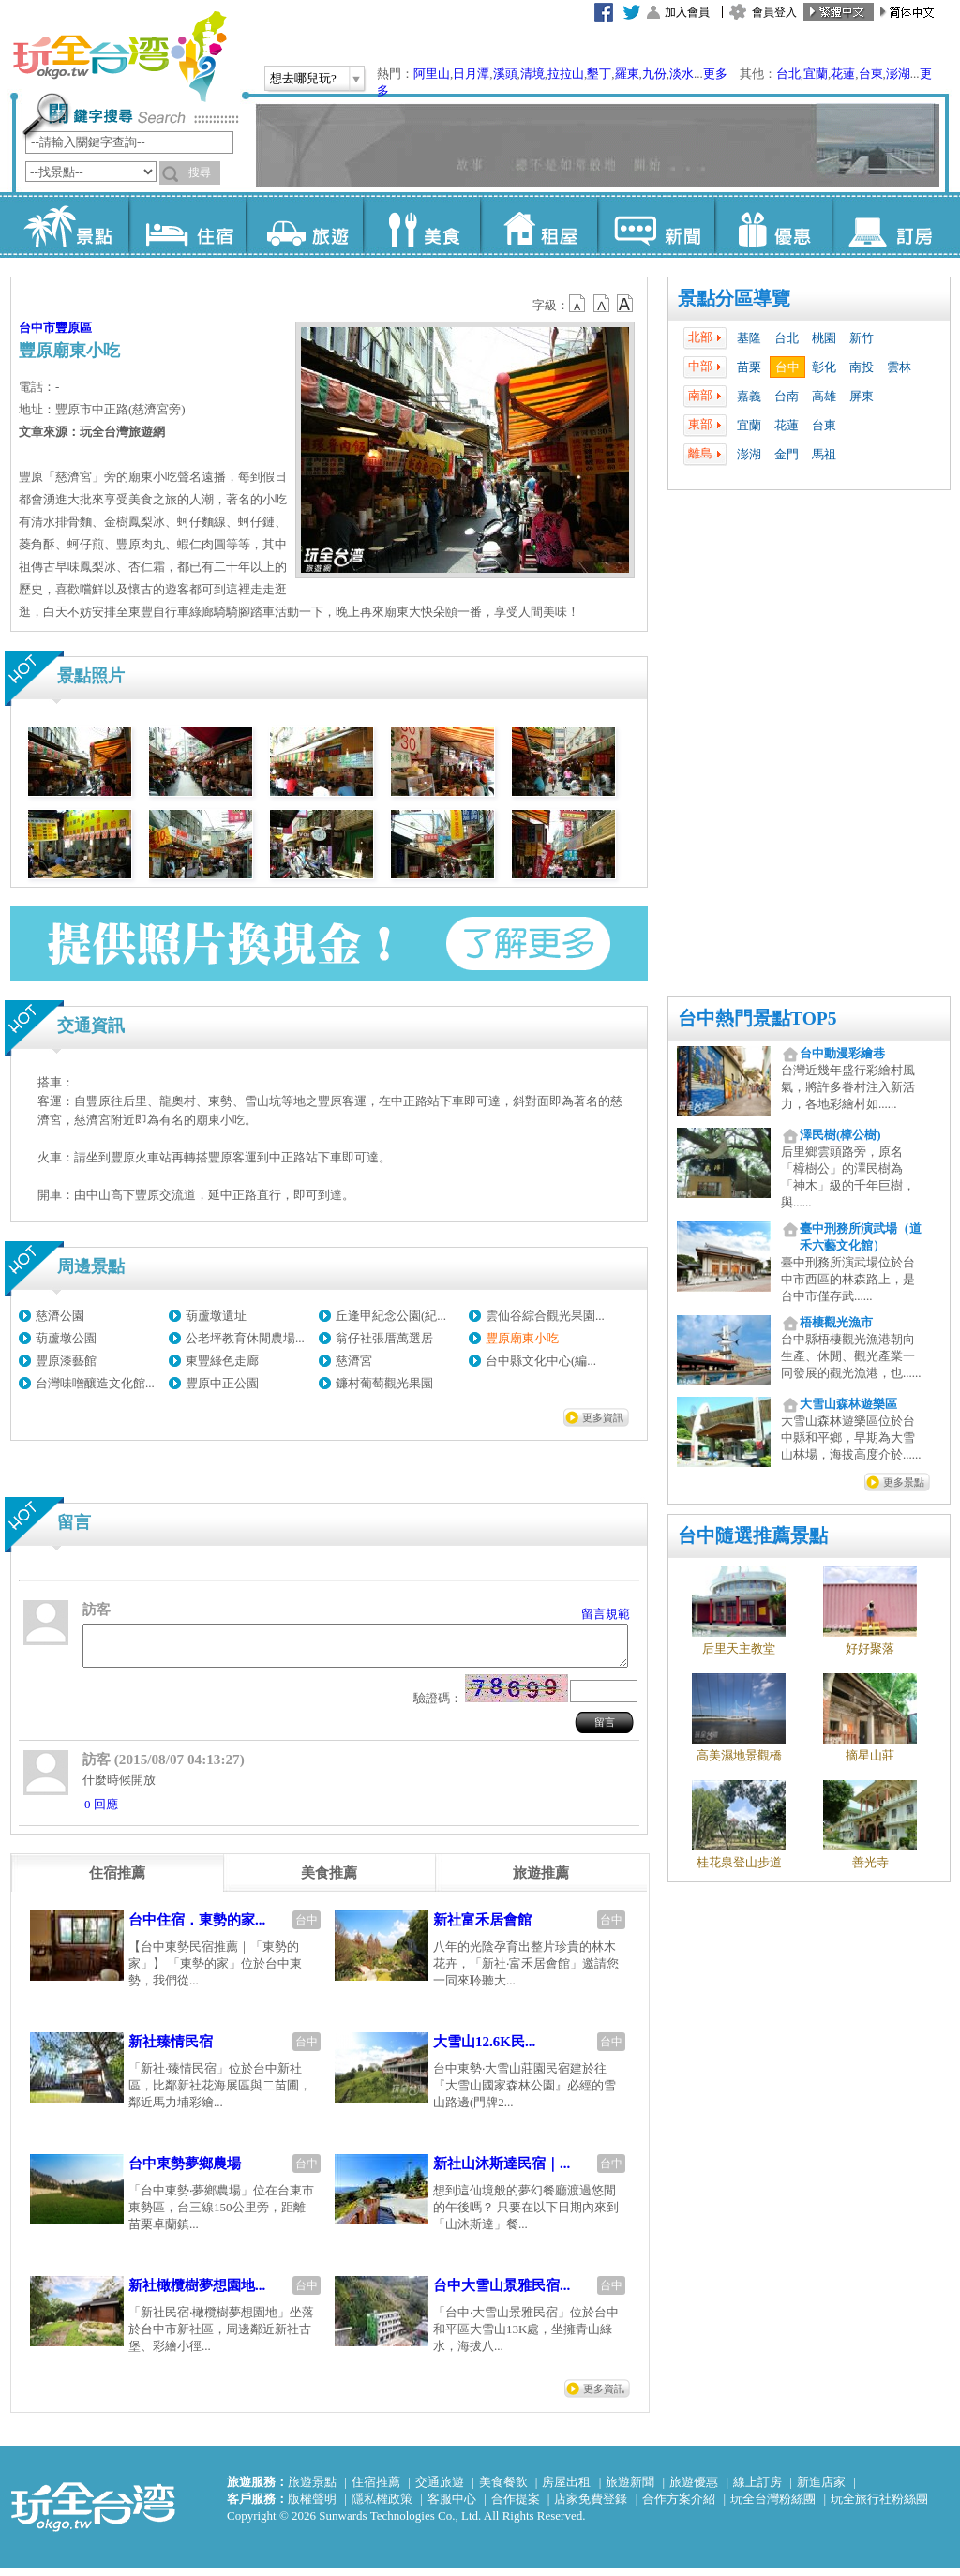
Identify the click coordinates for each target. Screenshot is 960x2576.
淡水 (681, 74)
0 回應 (101, 1812)
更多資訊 (602, 1417)
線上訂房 (757, 2490)
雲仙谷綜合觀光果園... (545, 1316)
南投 (861, 367)
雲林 (899, 367)
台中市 (37, 328)
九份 (654, 74)
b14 (625, 303)
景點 (69, 225)
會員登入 (774, 12)
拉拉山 (566, 74)
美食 (421, 225)
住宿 (187, 225)
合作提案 (515, 2507)
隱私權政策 (382, 2507)
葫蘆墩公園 (66, 1338)
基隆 (749, 338)
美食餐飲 (503, 2490)
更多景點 (903, 1482)
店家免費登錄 (590, 2507)
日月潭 (471, 74)
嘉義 (749, 396)
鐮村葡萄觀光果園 (384, 1383)
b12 (578, 303)
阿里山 (431, 74)
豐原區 (73, 328)
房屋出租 (566, 2490)
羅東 (627, 74)
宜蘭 (815, 74)
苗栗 (749, 367)
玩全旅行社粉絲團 (879, 2507)
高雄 (824, 396)
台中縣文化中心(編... (541, 1361)
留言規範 (605, 1614)
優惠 (773, 225)
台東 (871, 74)
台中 (787, 367)
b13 (601, 303)
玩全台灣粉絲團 (773, 2507)
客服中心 (452, 2507)
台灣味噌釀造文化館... (95, 1383)
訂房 (890, 225)
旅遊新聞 (630, 2490)
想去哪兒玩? (303, 78)
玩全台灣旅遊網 (119, 56)
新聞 (655, 225)
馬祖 (824, 454)
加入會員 (687, 12)
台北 (788, 74)
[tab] (117, 1881)
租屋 (538, 225)
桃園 (824, 338)
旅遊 (304, 225)
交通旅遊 (439, 2490)
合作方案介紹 (678, 2507)
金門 (786, 454)
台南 (786, 396)
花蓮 (843, 74)
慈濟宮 (354, 1361)
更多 (715, 74)
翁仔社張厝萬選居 (384, 1338)
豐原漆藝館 (66, 1361)
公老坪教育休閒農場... (245, 1338)
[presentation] (117, 1881)
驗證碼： (437, 1707)
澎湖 (898, 74)
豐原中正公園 (222, 1383)
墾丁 (599, 74)
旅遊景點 (312, 2490)
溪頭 (505, 74)
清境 (532, 74)
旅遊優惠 (693, 2490)
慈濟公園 (60, 1316)
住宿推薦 (376, 2490)
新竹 (861, 338)
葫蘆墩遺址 (216, 1316)
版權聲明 (312, 2507)
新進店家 (821, 2490)
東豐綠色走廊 (222, 1361)
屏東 (861, 396)
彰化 (824, 367)
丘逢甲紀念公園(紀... (391, 1316)
